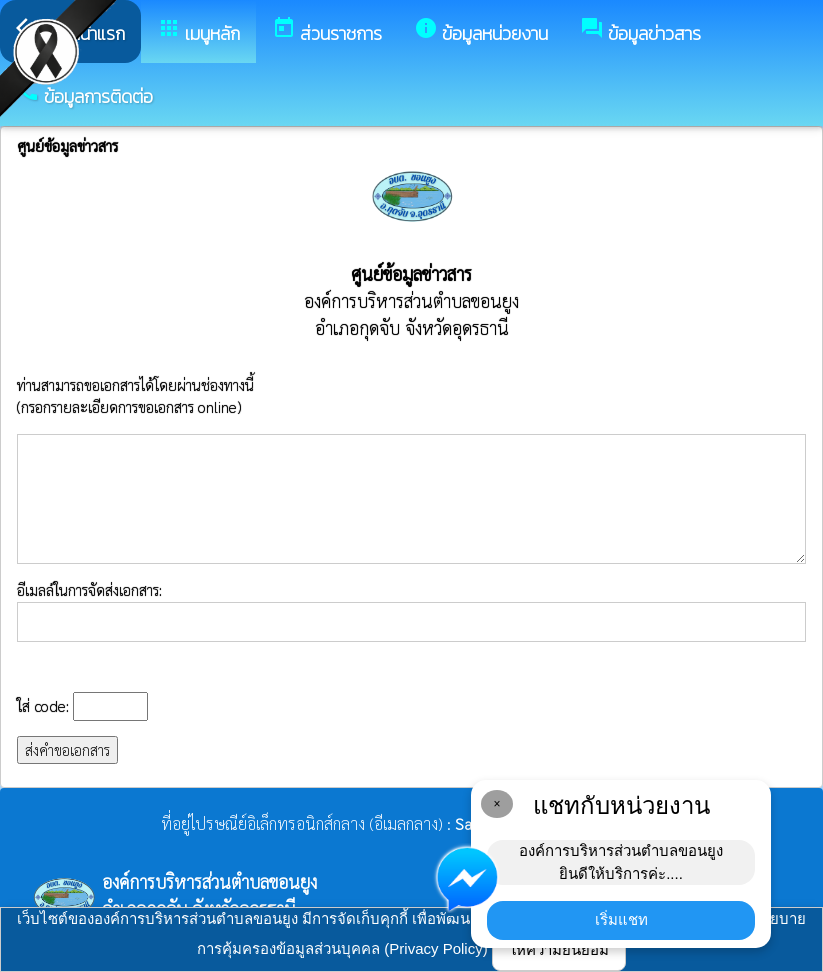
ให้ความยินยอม (559, 949)
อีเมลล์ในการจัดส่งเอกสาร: (411, 611)
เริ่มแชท (621, 919)
